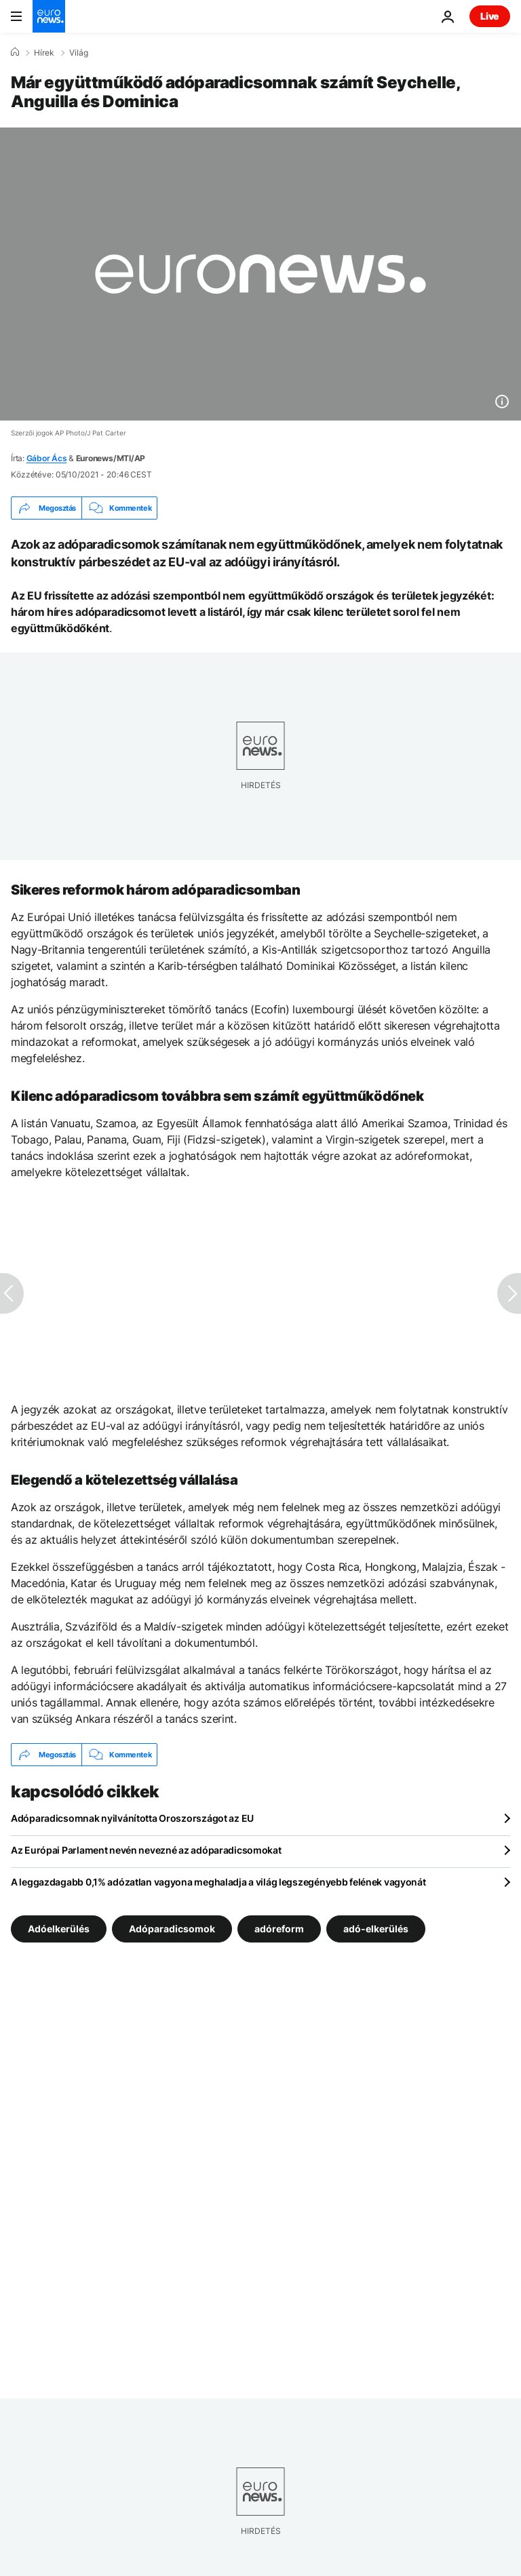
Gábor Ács (46, 458)
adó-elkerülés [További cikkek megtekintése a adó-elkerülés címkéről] (375, 1928)
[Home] (15, 52)
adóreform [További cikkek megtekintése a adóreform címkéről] (279, 1928)
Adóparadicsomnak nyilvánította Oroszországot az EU (132, 1818)
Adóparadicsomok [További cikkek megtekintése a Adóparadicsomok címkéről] (172, 1928)
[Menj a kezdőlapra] (49, 16)
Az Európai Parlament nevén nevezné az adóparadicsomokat (146, 1850)
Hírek (44, 53)
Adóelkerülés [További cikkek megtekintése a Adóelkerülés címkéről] (59, 1928)
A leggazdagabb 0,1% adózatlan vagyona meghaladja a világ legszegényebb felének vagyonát (218, 1882)
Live (489, 16)
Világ (78, 53)
